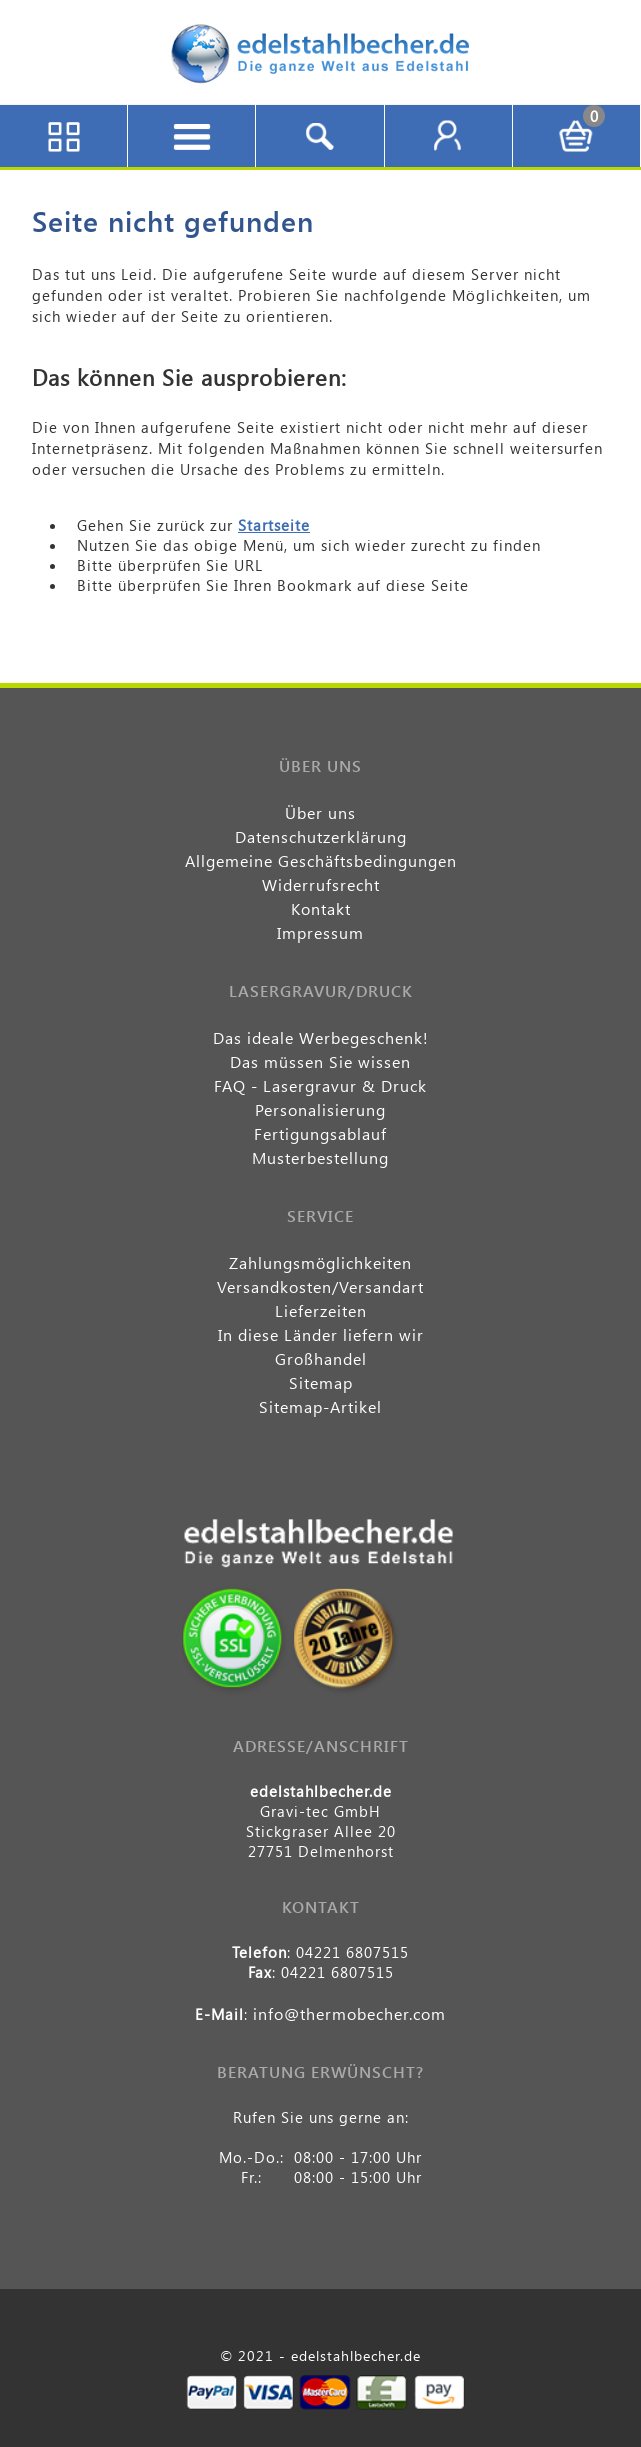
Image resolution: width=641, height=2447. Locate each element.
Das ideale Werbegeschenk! (321, 1037)
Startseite (274, 525)
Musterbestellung (320, 1157)
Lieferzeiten (321, 1310)
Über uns (320, 812)
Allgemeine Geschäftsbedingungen (321, 860)
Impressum (320, 932)
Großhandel (321, 1358)
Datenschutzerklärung (321, 836)
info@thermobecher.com (349, 2013)
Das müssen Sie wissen (320, 1061)
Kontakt (321, 908)
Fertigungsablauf (320, 1133)
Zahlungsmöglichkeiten (320, 1262)
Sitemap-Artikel (320, 1406)
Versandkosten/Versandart (320, 1286)
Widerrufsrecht (321, 884)
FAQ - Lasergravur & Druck (320, 1085)
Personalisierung (320, 1109)
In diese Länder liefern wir (321, 1334)
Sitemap (321, 1382)
